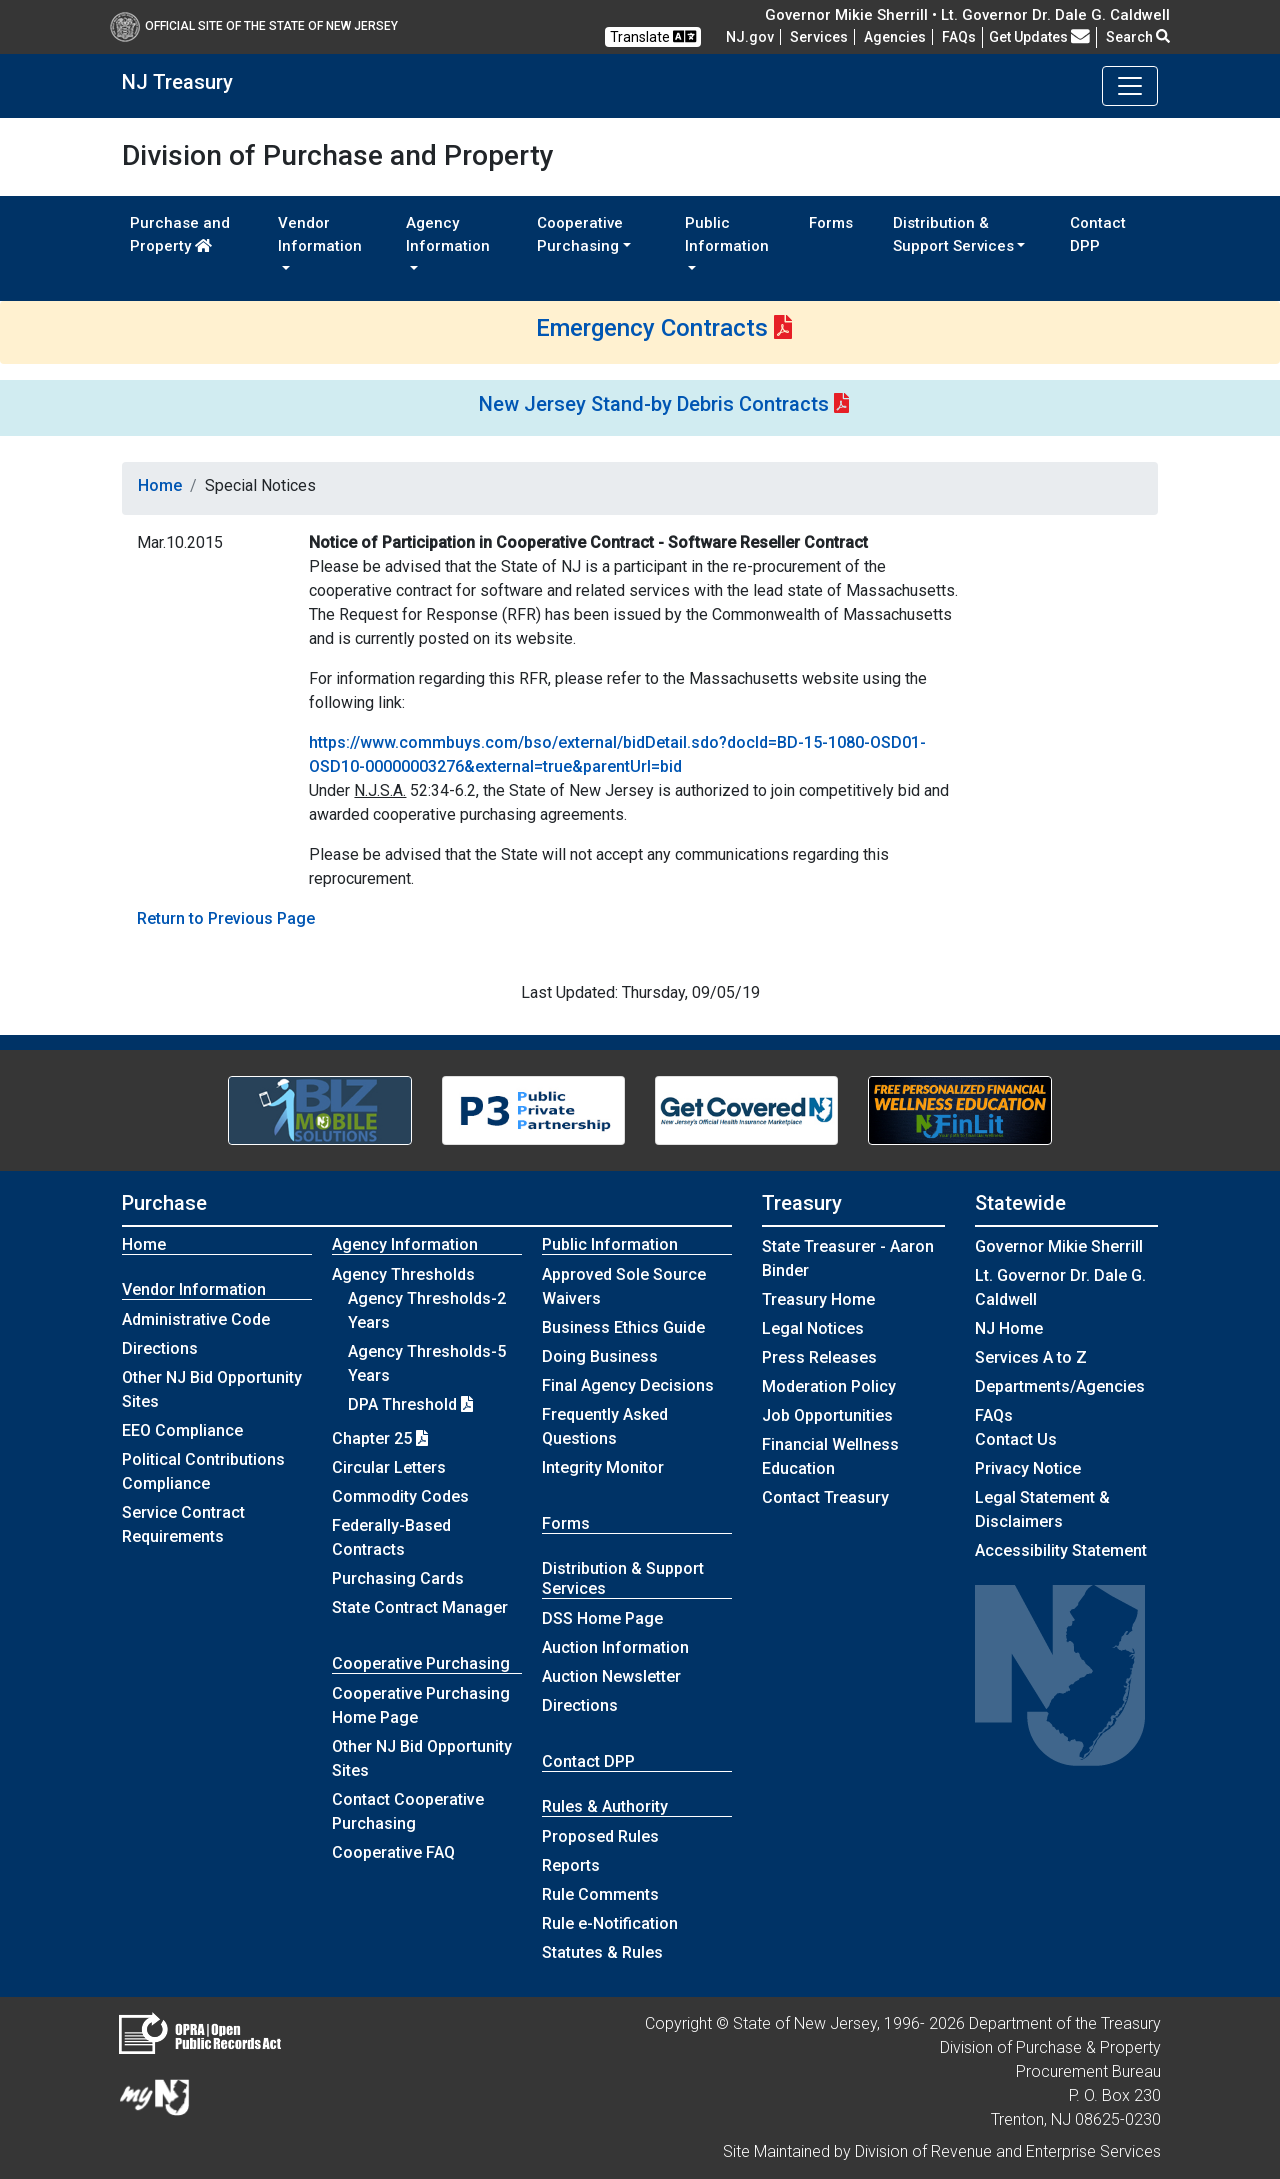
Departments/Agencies (1060, 1386)
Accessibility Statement (1061, 1550)
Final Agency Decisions (628, 1385)
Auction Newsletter (611, 1676)
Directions (160, 1348)
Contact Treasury (825, 1497)
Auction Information (615, 1647)
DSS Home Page (602, 1618)
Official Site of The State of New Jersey (254, 26)
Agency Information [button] (448, 234)
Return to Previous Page (226, 918)
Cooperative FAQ (393, 1852)
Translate (653, 36)
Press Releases (819, 1357)
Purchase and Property (180, 234)
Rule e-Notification (610, 1923)
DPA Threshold (410, 1404)
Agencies (895, 37)
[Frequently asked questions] (959, 37)
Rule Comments (600, 1894)
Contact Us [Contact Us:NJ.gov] (1016, 1439)
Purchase (164, 1203)
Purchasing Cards (398, 1578)
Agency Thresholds (403, 1274)
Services (819, 37)
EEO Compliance (182, 1430)
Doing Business (600, 1356)
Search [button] (1138, 37)
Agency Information (405, 1244)
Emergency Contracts (652, 328)
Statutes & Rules (602, 1952)
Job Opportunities (827, 1415)
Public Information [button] (727, 234)
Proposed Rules (600, 1836)
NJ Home (1009, 1328)
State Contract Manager (420, 1607)
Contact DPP (1098, 234)
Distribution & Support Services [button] (953, 234)
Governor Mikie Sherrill (1059, 1246)
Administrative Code (196, 1319)
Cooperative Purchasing (421, 1663)
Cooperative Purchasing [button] (580, 234)
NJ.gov (750, 37)
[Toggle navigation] (1130, 86)
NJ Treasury (177, 82)
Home (160, 485)
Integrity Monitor (603, 1467)
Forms (831, 223)
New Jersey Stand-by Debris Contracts (654, 404)
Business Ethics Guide (623, 1327)
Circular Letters (389, 1467)
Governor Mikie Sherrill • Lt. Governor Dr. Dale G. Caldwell (967, 15)
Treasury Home (818, 1299)
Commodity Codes (400, 1496)
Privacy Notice (1028, 1468)
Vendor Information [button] (320, 234)
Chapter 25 (380, 1438)
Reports (571, 1865)
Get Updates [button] (1039, 37)
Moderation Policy (829, 1386)
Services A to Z (1031, 1357)
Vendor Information (194, 1289)
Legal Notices (813, 1328)
